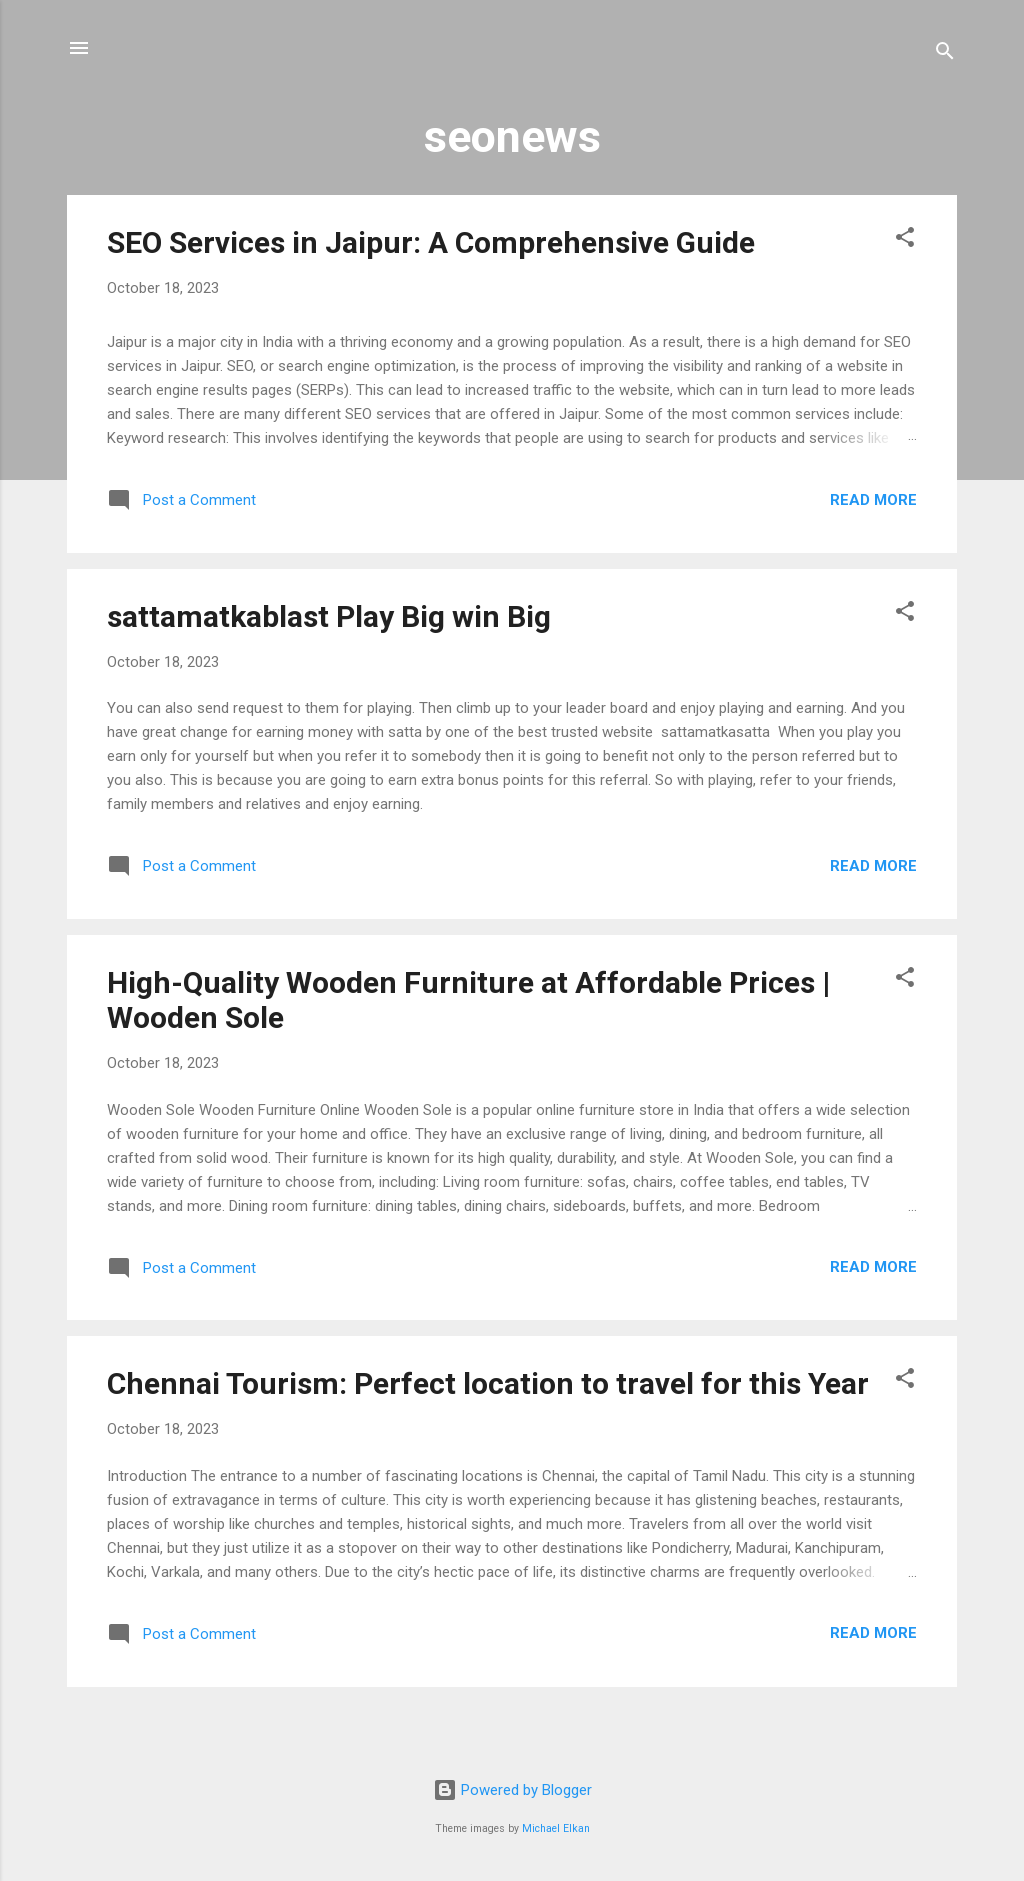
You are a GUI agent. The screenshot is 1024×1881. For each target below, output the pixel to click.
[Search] (945, 54)
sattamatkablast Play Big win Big (329, 616)
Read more (873, 500)
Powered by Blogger (512, 1790)
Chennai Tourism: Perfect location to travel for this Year (488, 1383)
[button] (905, 240)
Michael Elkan (556, 1828)
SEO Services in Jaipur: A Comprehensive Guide (431, 242)
